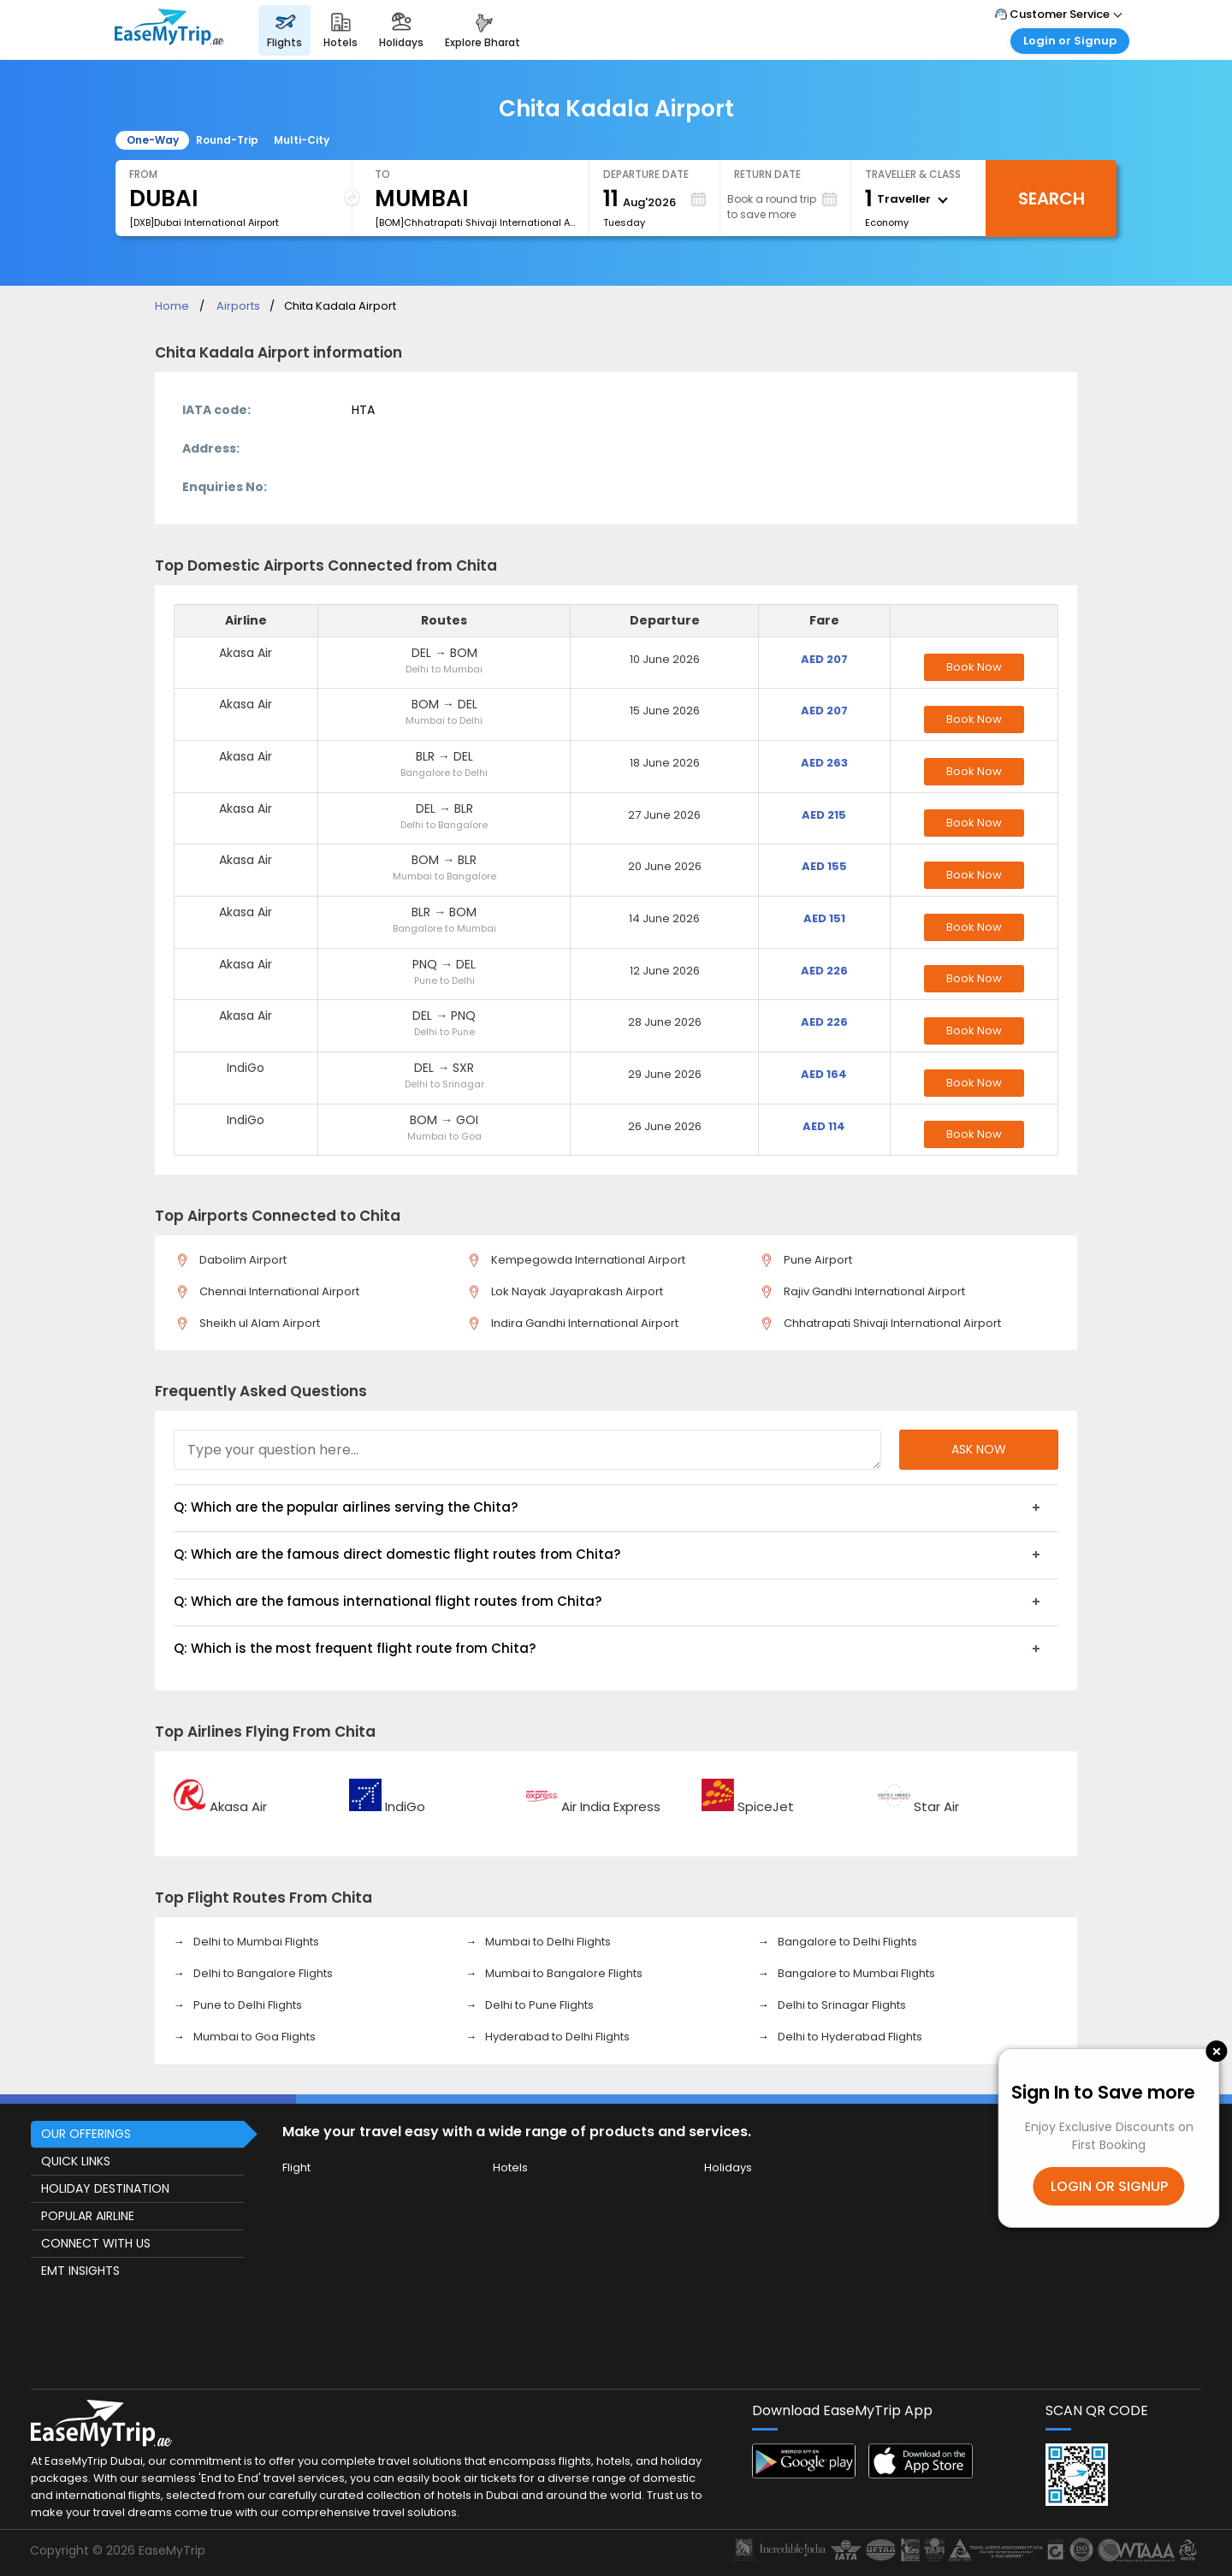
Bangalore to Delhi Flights (846, 1941)
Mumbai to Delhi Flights (547, 1941)
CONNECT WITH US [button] (96, 2243)
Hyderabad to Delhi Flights (556, 2036)
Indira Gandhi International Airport (581, 1323)
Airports (238, 306)
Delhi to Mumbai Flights (255, 1941)
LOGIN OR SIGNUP (1109, 2186)
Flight (296, 2167)
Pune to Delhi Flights (246, 2005)
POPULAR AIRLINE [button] (87, 2215)
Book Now (974, 667)
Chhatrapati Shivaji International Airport (889, 1323)
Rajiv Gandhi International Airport (871, 1291)
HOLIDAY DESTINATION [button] (105, 2188)
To (382, 174)
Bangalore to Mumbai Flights (855, 1973)
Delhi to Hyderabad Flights (848, 2036)
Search (1051, 198)
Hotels (510, 2167)
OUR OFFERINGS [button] (86, 2133)
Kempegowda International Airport (585, 1260)
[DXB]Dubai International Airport (204, 222)
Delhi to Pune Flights (538, 2005)
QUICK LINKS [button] (75, 2161)
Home (172, 306)
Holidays (728, 2167)
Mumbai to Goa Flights (253, 2036)
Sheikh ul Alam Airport (256, 1323)
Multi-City (301, 140)
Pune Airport (815, 1260)
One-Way (153, 140)
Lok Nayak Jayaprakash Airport (574, 1291)
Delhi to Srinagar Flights (840, 2005)
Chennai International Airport (276, 1291)
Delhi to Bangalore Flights (262, 1973)
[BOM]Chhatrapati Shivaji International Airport (475, 222)
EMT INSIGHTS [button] (80, 2270)
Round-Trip (227, 140)
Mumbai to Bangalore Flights (563, 1973)
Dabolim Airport (240, 1260)
